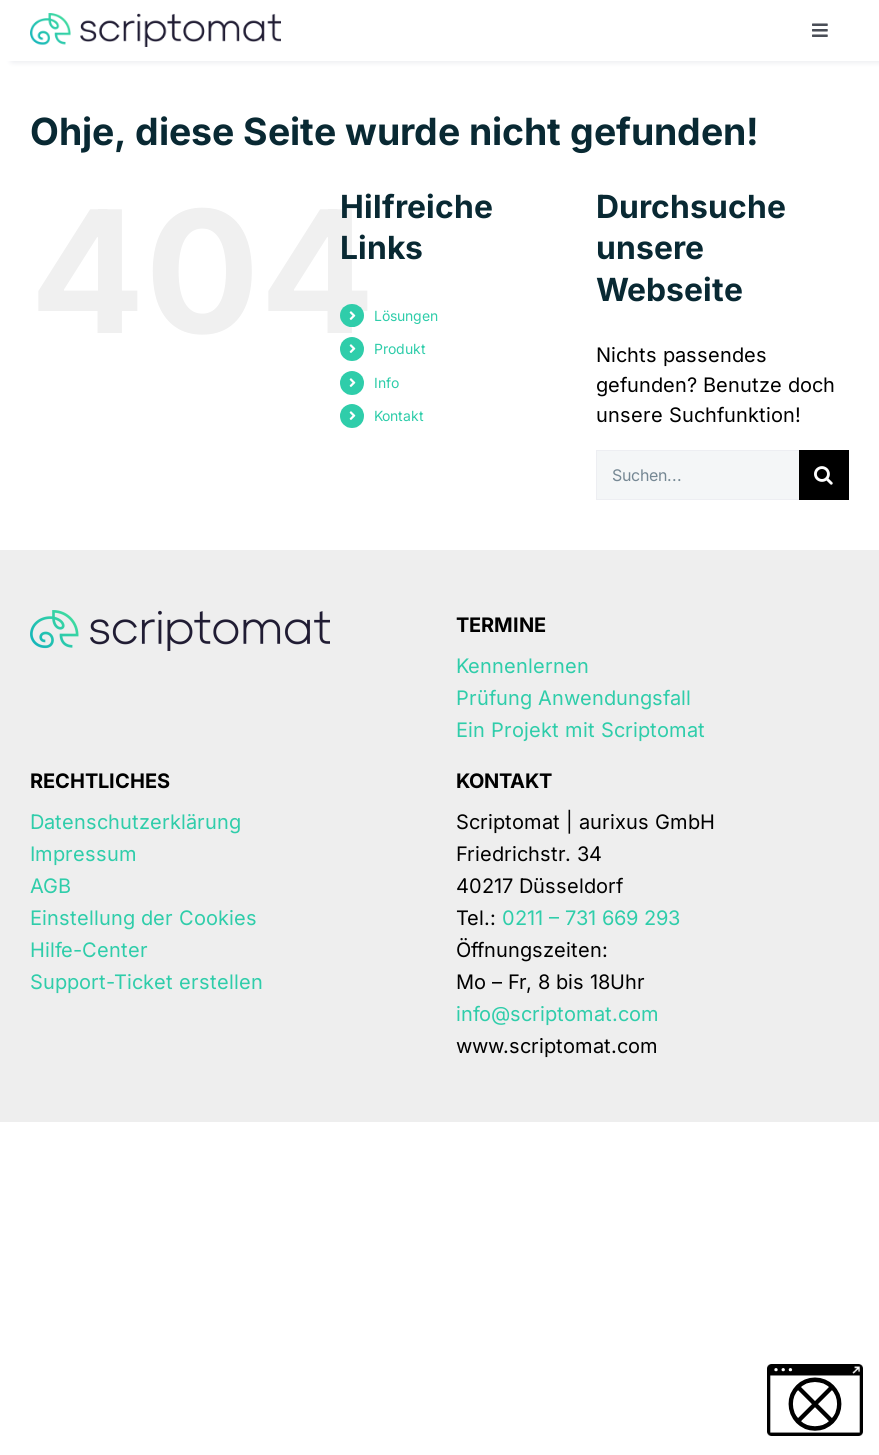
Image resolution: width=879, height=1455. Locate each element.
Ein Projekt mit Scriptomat (580, 730)
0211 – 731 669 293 (591, 918)
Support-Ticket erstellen (146, 982)
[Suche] (824, 475)
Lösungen (406, 315)
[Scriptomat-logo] (155, 23)
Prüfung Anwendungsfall (573, 698)
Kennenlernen (522, 666)
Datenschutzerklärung (135, 822)
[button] (815, 1400)
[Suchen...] (697, 475)
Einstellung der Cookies (143, 918)
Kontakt (399, 415)
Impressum (83, 854)
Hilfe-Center (89, 950)
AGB (50, 886)
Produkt (400, 348)
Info (386, 382)
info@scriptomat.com (557, 1014)
